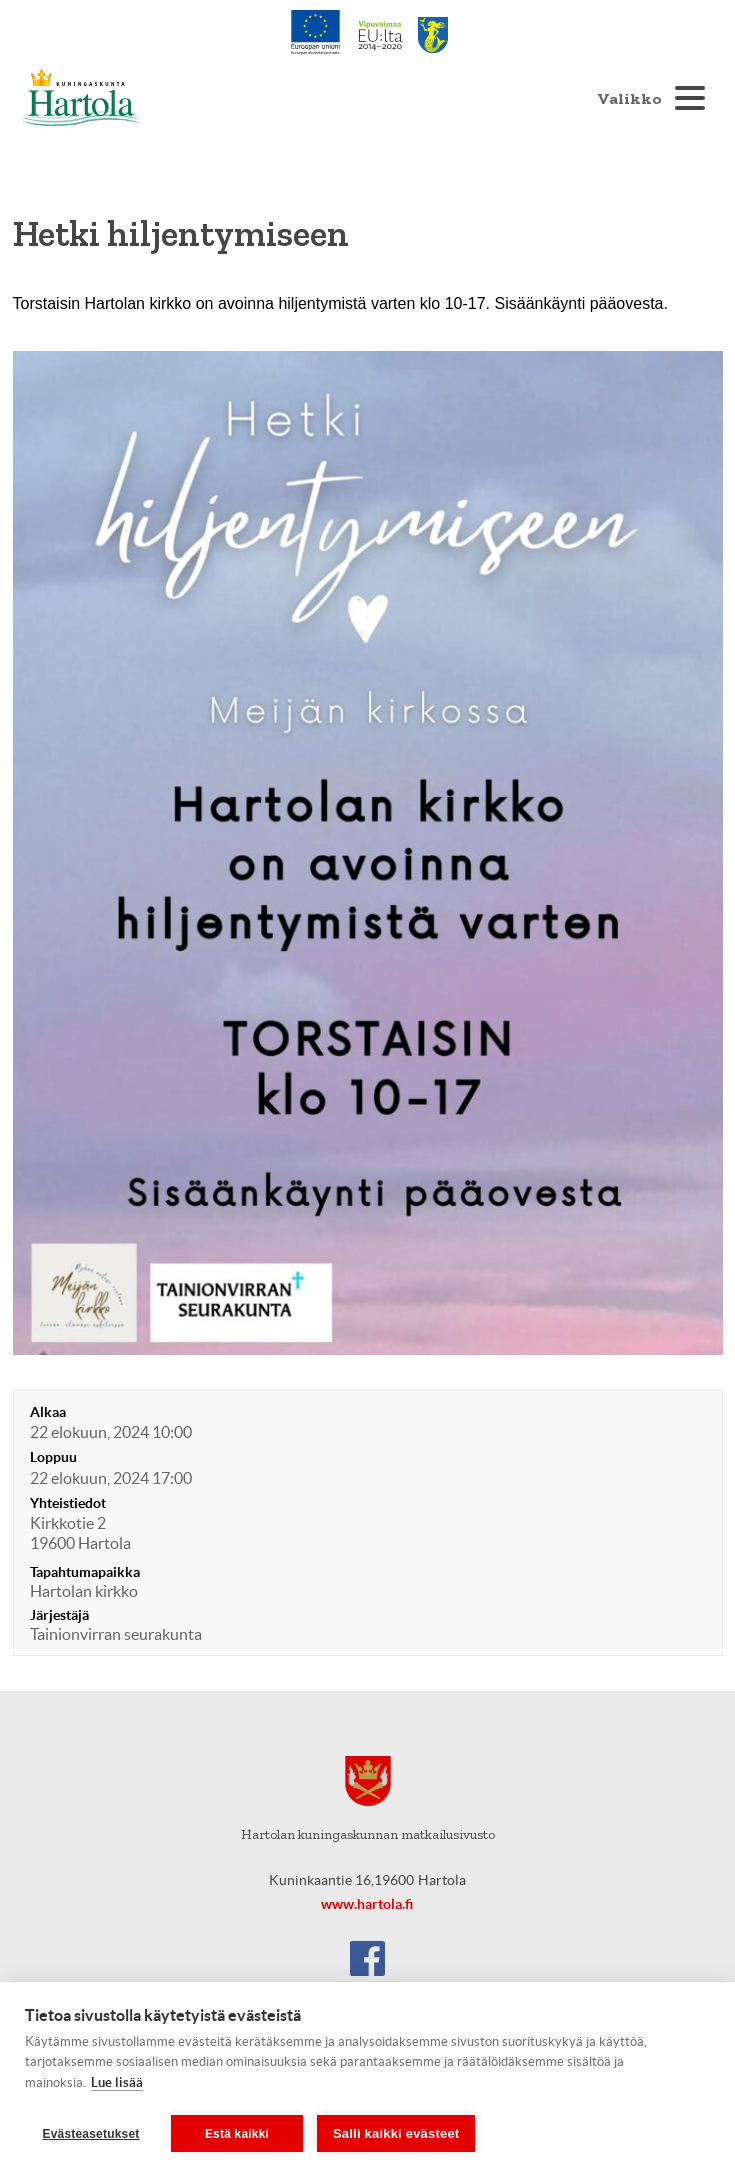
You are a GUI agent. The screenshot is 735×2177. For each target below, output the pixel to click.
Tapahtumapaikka (85, 1572)
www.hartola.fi (367, 1904)
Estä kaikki (237, 2134)
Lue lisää (117, 2082)
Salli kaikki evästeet (396, 2133)
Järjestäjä (59, 1615)
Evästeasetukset (90, 2134)
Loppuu (53, 1457)
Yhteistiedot (68, 1503)
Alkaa (48, 1412)
